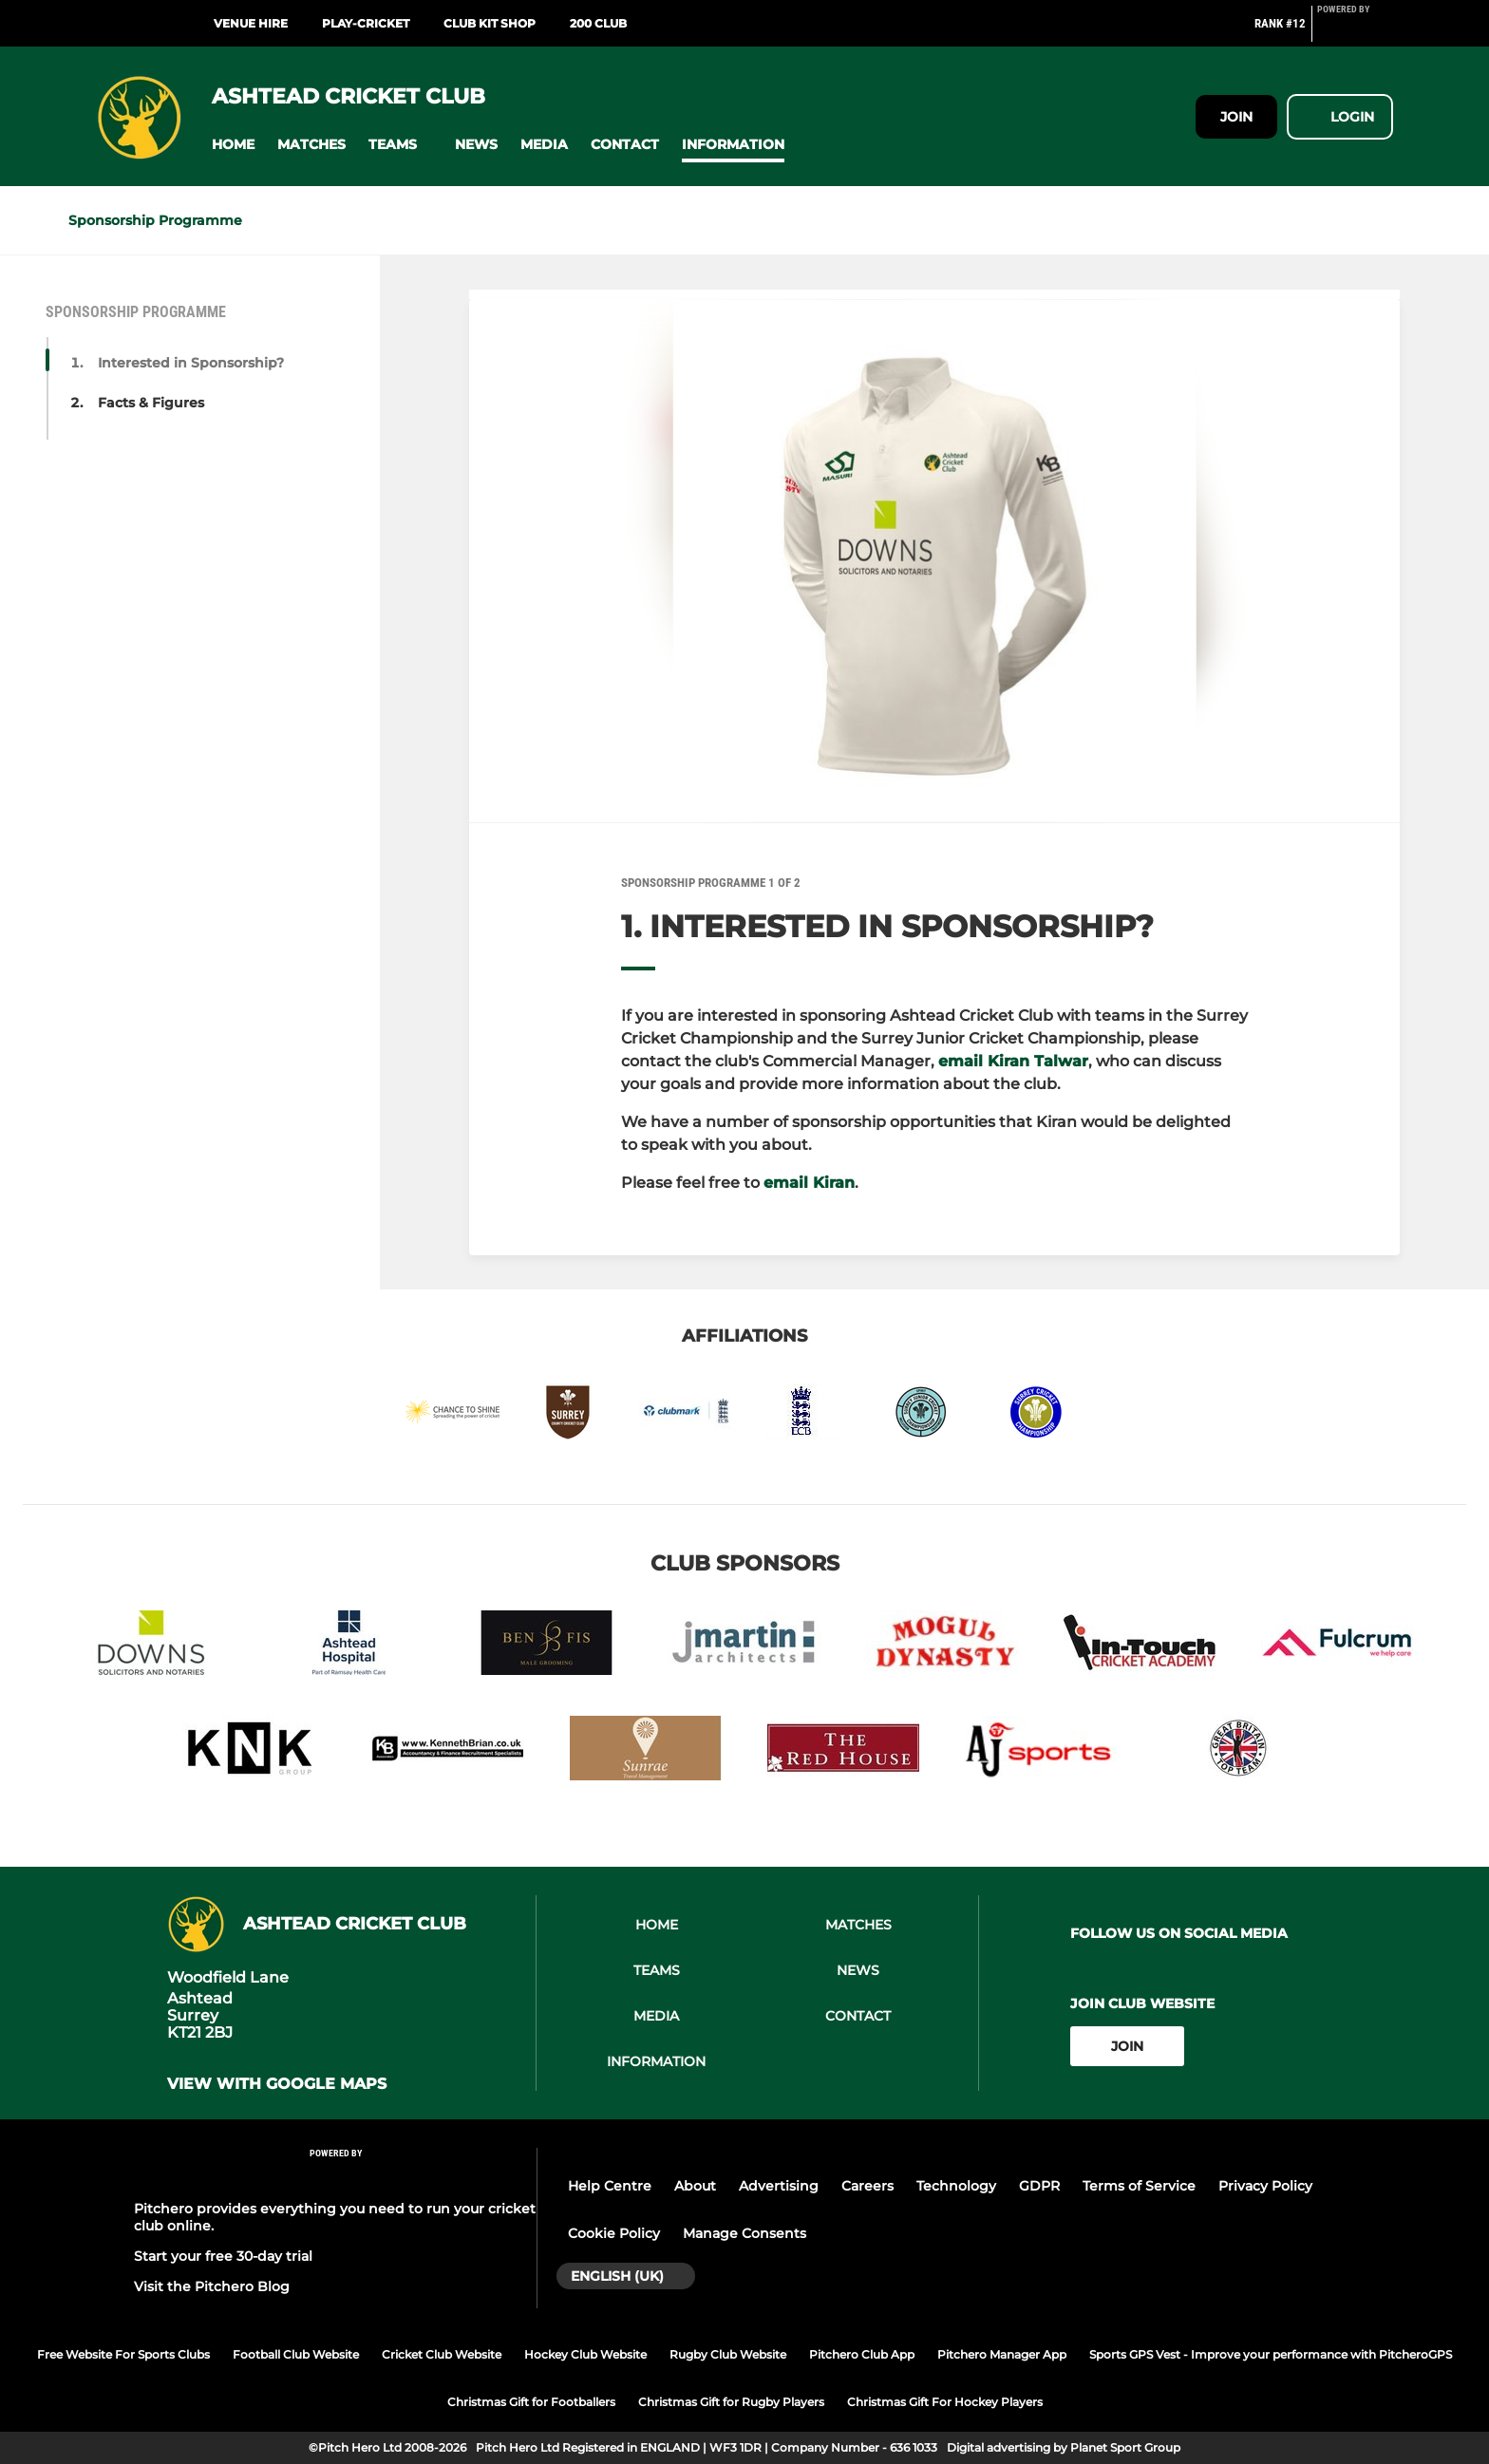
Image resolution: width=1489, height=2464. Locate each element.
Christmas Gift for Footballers (531, 2402)
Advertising (779, 2185)
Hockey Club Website (585, 2354)
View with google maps (276, 2084)
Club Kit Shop (489, 23)
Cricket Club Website (441, 2354)
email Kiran (809, 1183)
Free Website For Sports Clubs (123, 2354)
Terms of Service (1139, 2185)
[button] (233, 144)
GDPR (1039, 2185)
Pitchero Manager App (1001, 2354)
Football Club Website (296, 2354)
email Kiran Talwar (1013, 1061)
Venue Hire (251, 23)
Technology (956, 2185)
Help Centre (609, 2185)
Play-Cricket (365, 23)
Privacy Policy (1265, 2185)
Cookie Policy (614, 2233)
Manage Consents (744, 2233)
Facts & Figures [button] (151, 402)
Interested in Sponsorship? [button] (191, 362)
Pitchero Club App (861, 2354)
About (695, 2185)
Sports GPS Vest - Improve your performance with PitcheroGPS (1270, 2354)
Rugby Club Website (727, 2354)
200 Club (598, 23)
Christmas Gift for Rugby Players (731, 2402)
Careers (867, 2185)
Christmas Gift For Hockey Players (945, 2402)
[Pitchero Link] (1355, 31)
